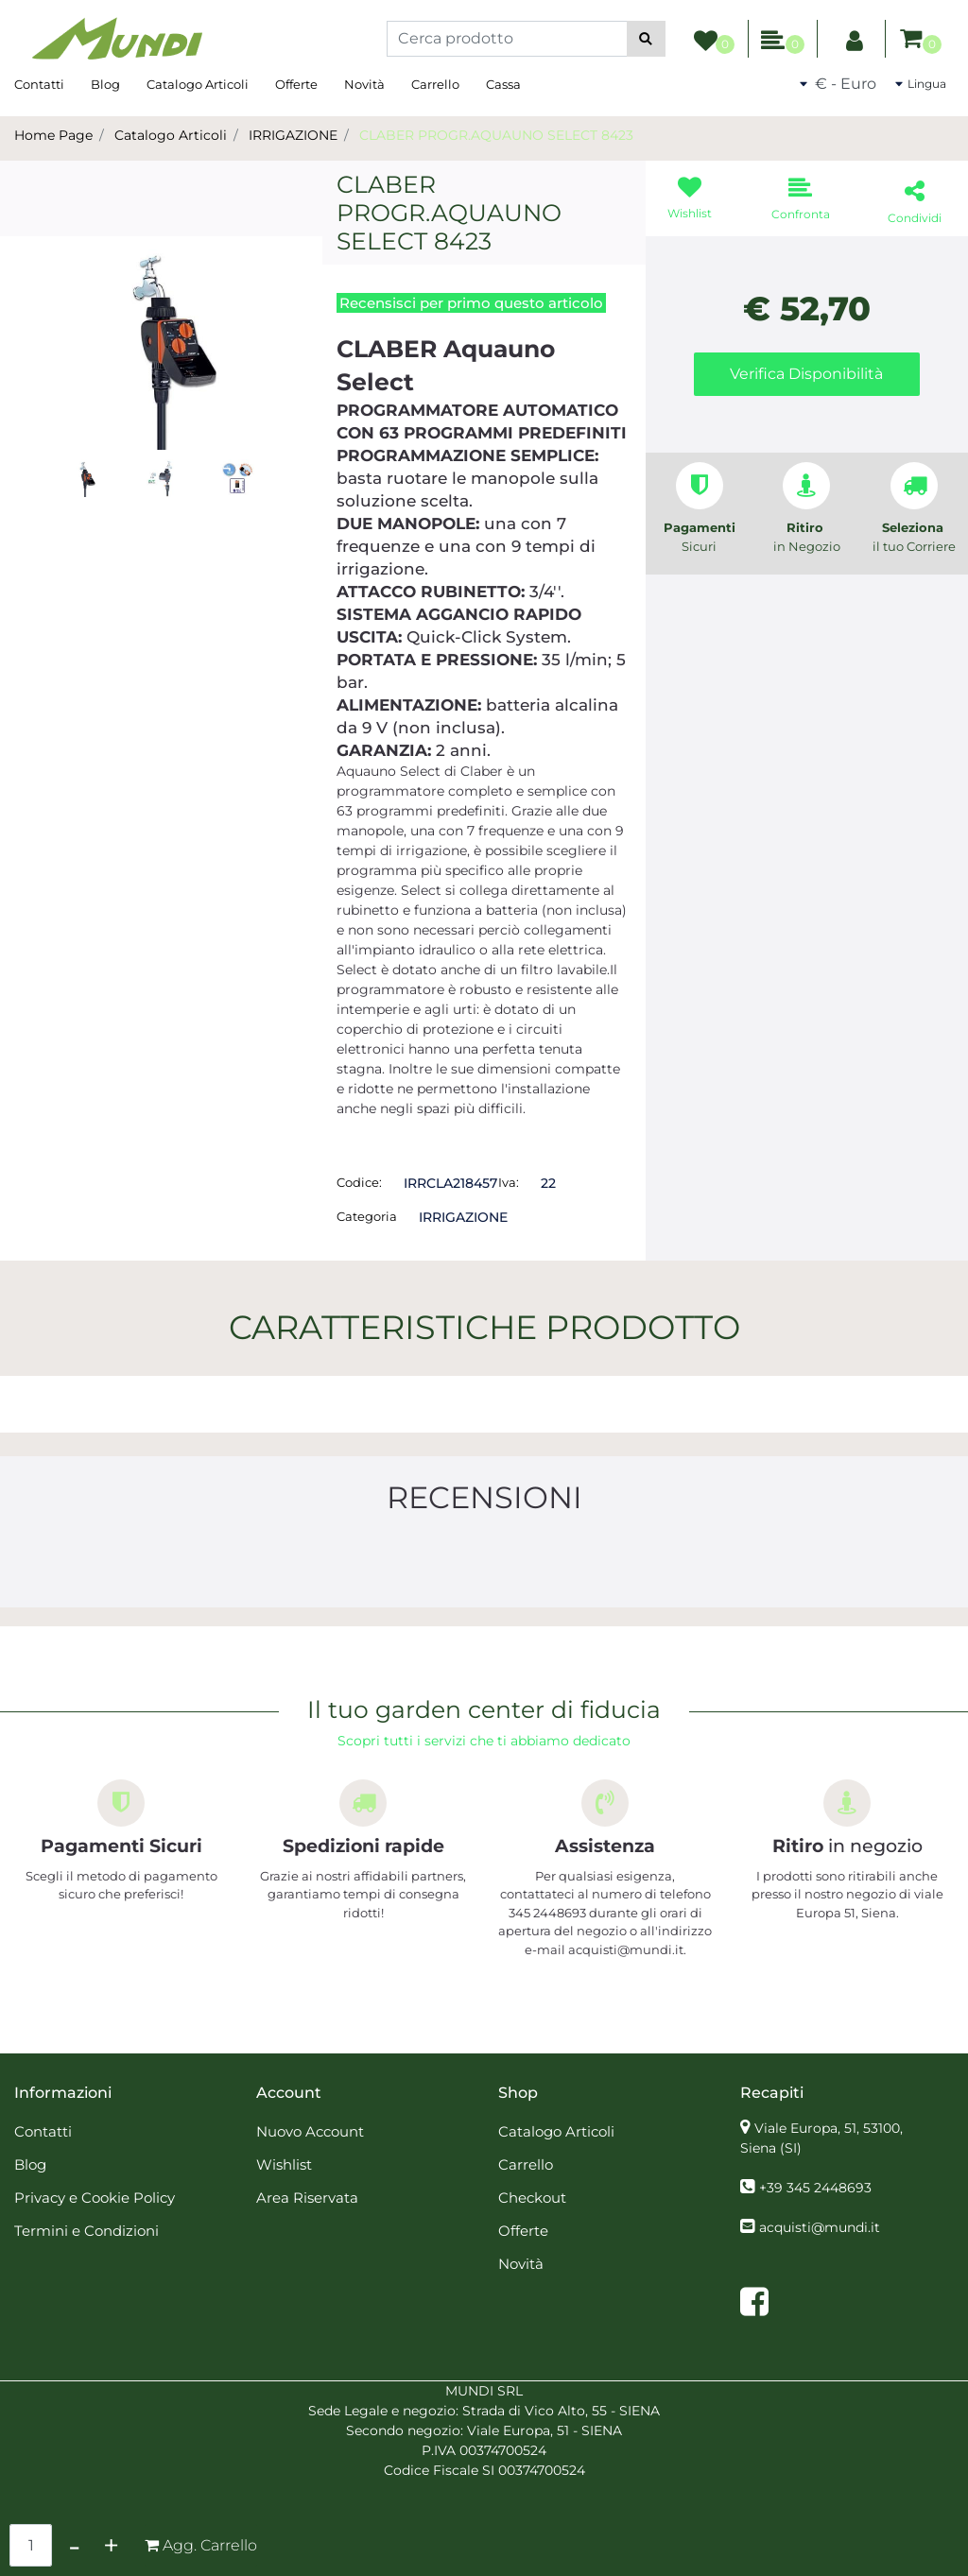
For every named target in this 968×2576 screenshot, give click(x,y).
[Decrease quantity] (74, 2545)
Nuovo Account (310, 2131)
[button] (646, 39)
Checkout (532, 2198)
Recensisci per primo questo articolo (471, 303)
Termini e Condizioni (86, 2231)
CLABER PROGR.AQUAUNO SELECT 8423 (496, 135)
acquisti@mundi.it (819, 2227)
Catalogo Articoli (198, 84)
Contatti (39, 84)
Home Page (53, 135)
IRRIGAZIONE (293, 135)
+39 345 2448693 (815, 2187)
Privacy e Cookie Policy (94, 2198)
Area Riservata (307, 2198)
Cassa (503, 84)
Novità (364, 84)
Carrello (435, 84)
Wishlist (284, 2164)
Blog (105, 84)
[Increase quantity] (111, 2545)
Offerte (296, 84)
